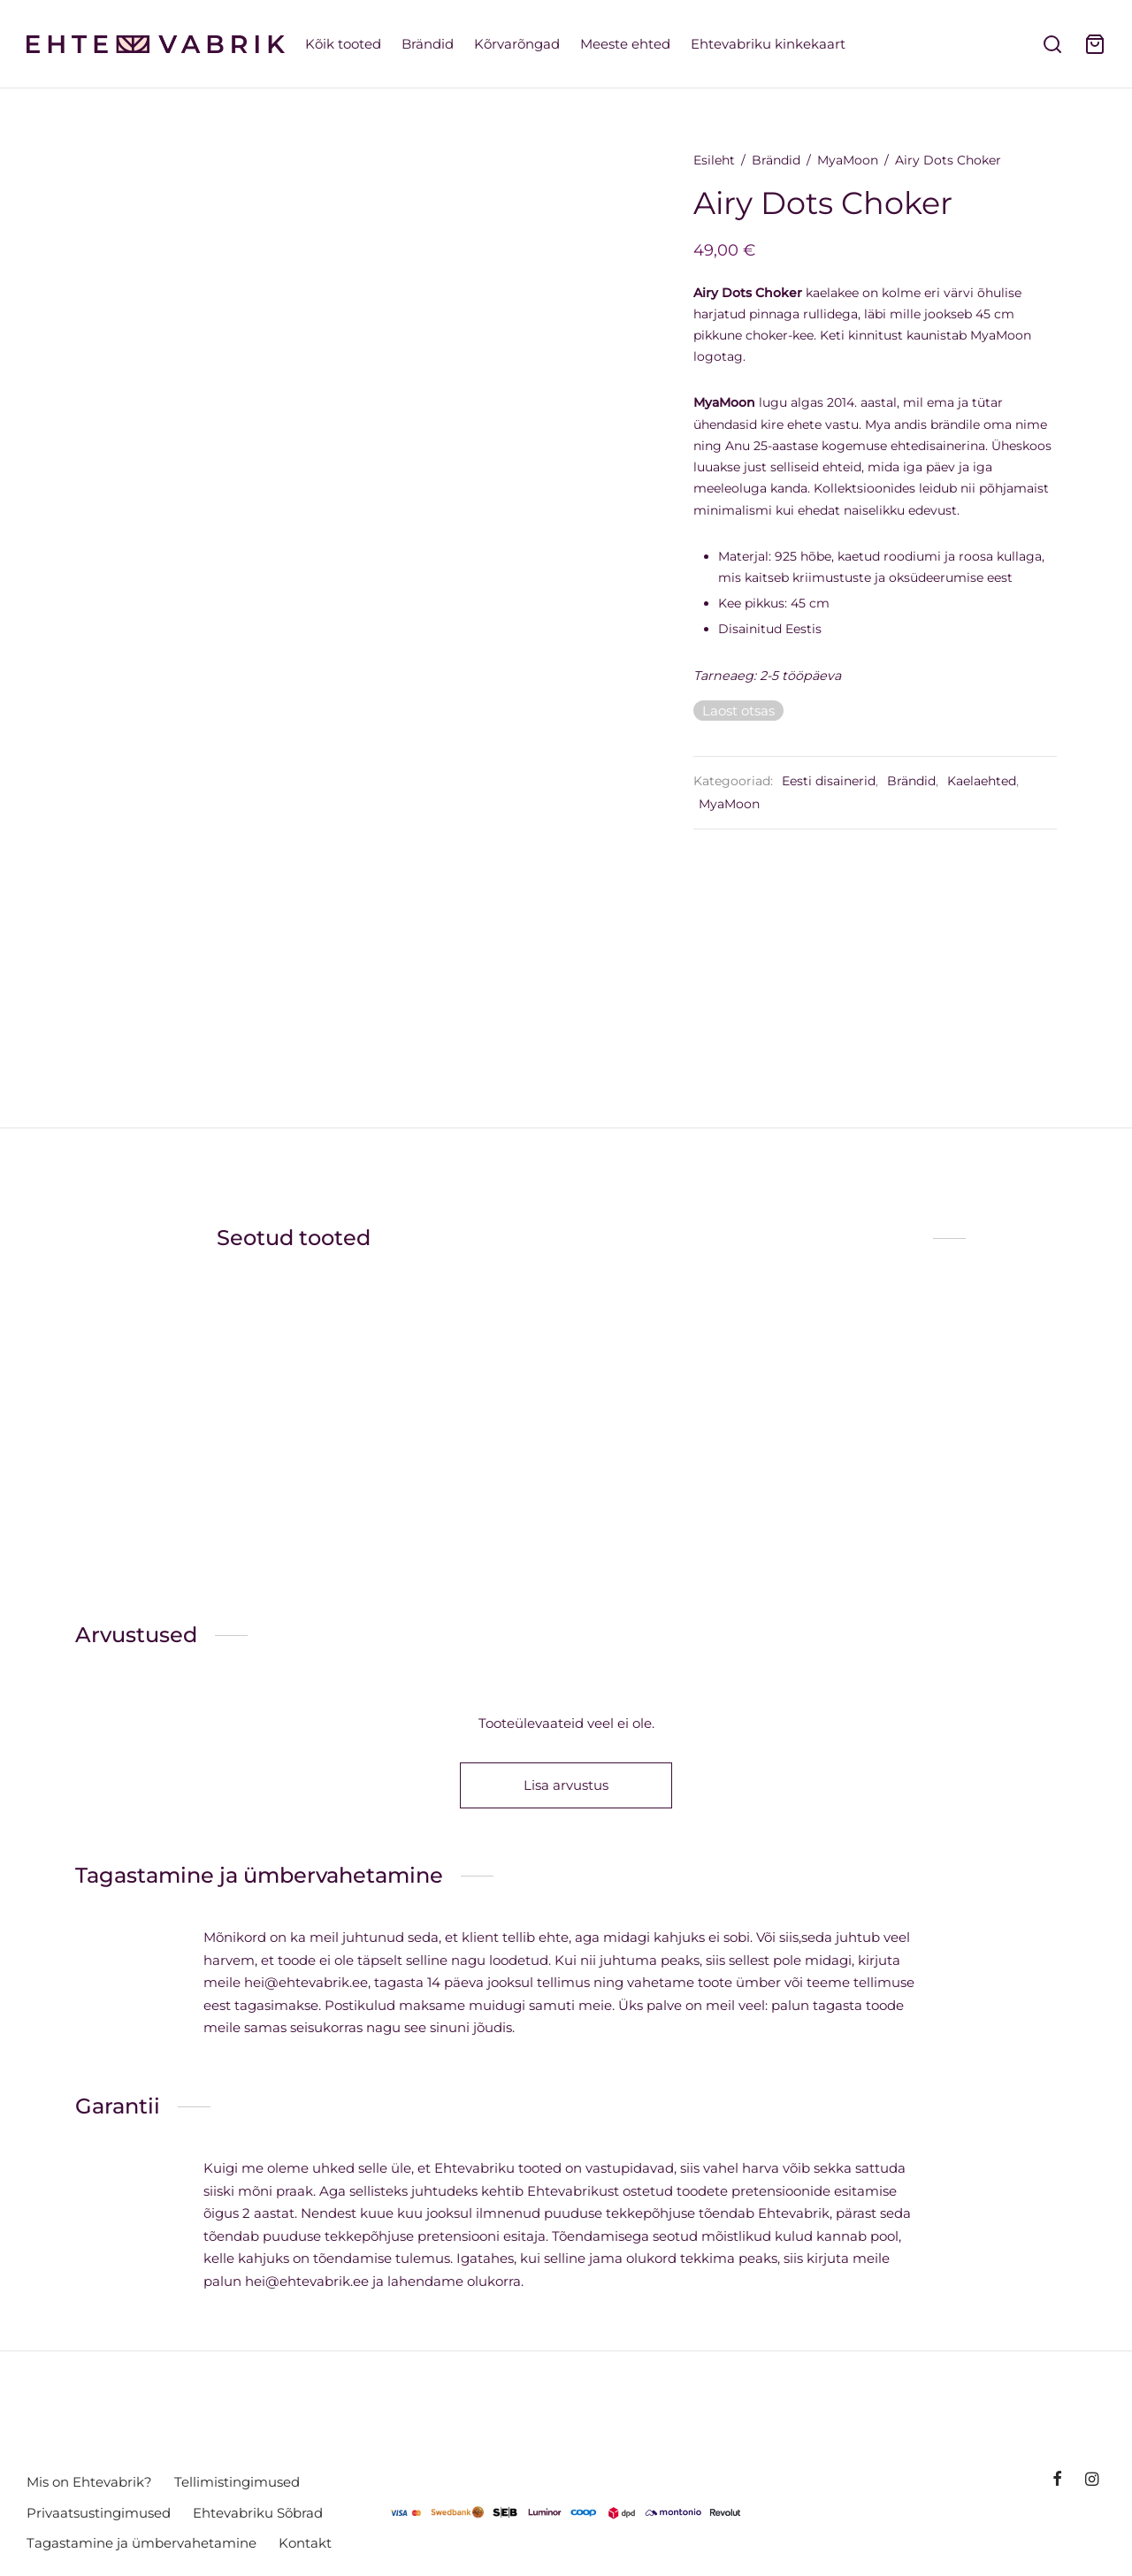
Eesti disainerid (838, 785)
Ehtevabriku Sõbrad (258, 2512)
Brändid (428, 43)
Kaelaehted (991, 785)
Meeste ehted (625, 43)
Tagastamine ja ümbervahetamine (141, 2542)
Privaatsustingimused (99, 2512)
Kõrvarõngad (517, 43)
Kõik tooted (343, 43)
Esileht (724, 164)
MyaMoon (857, 164)
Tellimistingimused (237, 2481)
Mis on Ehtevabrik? (89, 2481)
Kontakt (305, 2542)
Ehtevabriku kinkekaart (768, 43)
